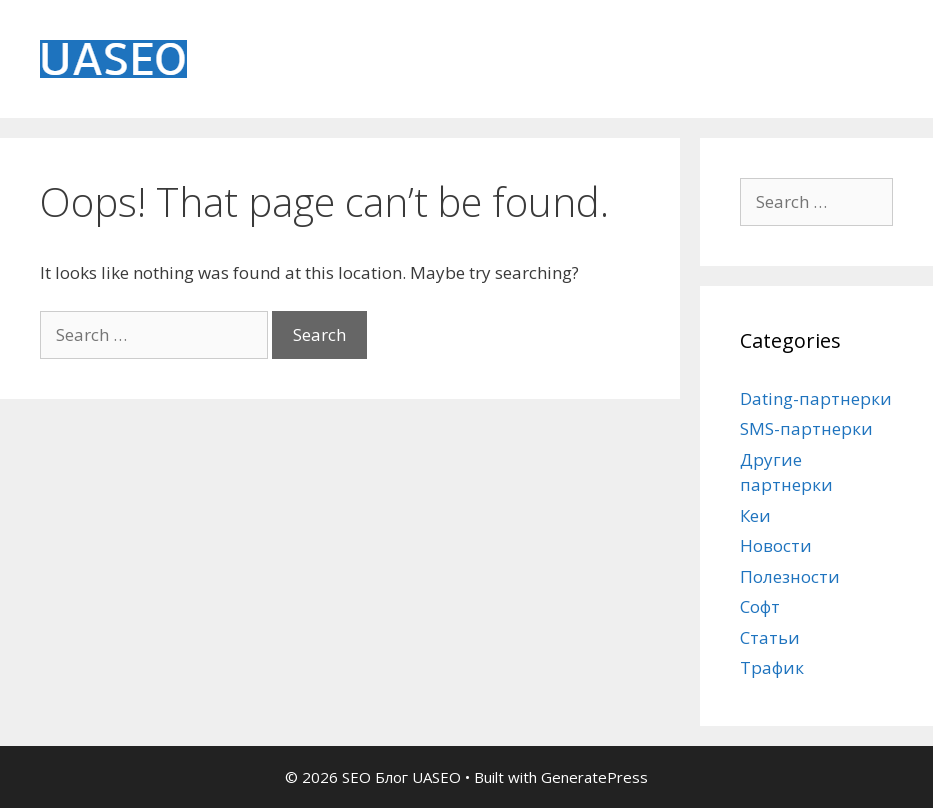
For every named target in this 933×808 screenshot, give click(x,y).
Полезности (790, 576)
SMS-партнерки (806, 428)
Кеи (755, 515)
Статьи (770, 637)
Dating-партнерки (816, 398)
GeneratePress (594, 777)
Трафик (772, 667)
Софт (760, 606)
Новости (776, 545)
